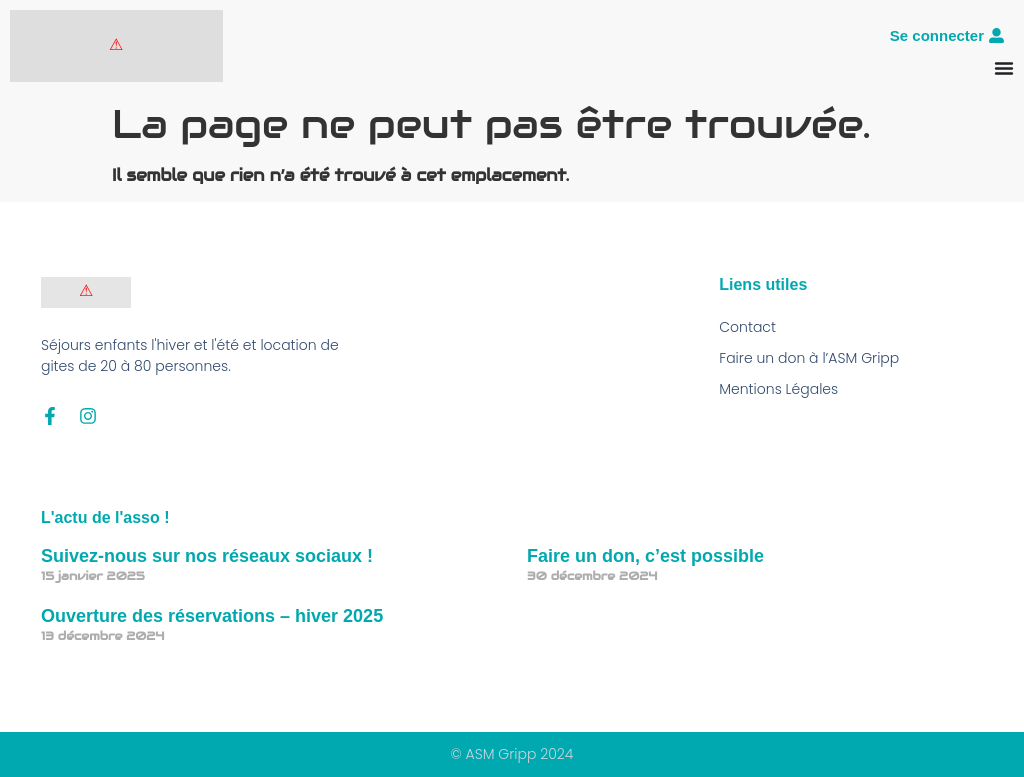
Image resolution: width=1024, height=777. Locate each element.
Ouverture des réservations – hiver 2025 (212, 616)
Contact (747, 327)
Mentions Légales (778, 389)
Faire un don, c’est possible (645, 556)
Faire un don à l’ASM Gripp (809, 358)
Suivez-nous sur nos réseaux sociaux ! (207, 556)
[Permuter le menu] (1004, 68)
